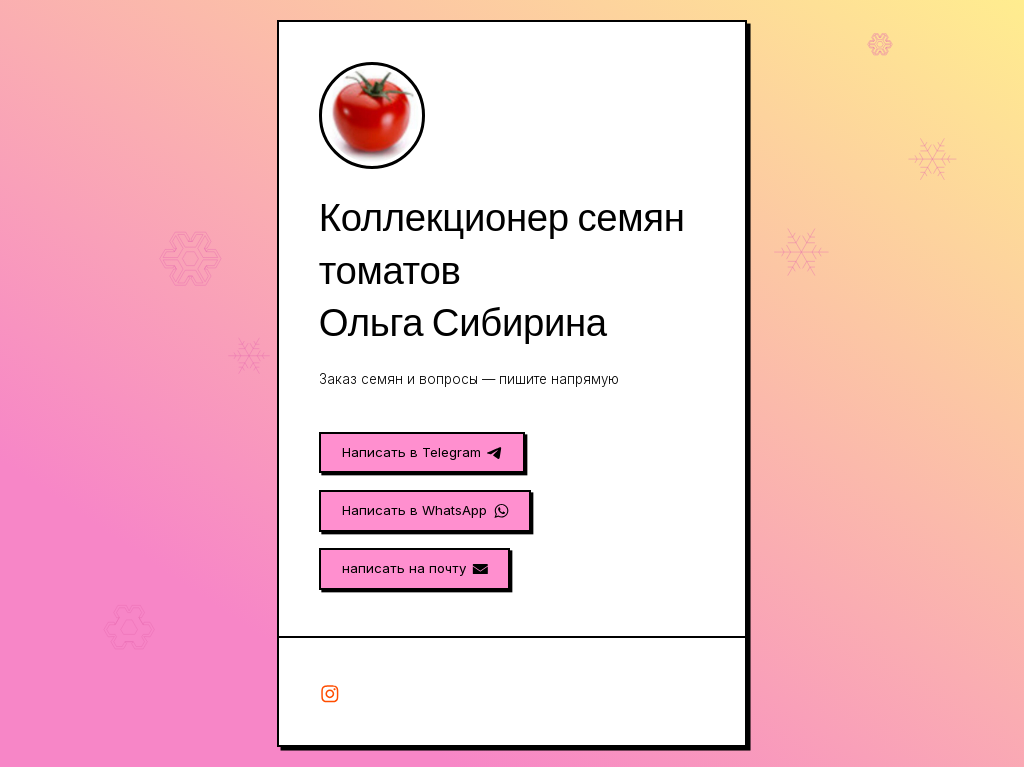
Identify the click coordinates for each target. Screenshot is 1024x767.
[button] (422, 453)
